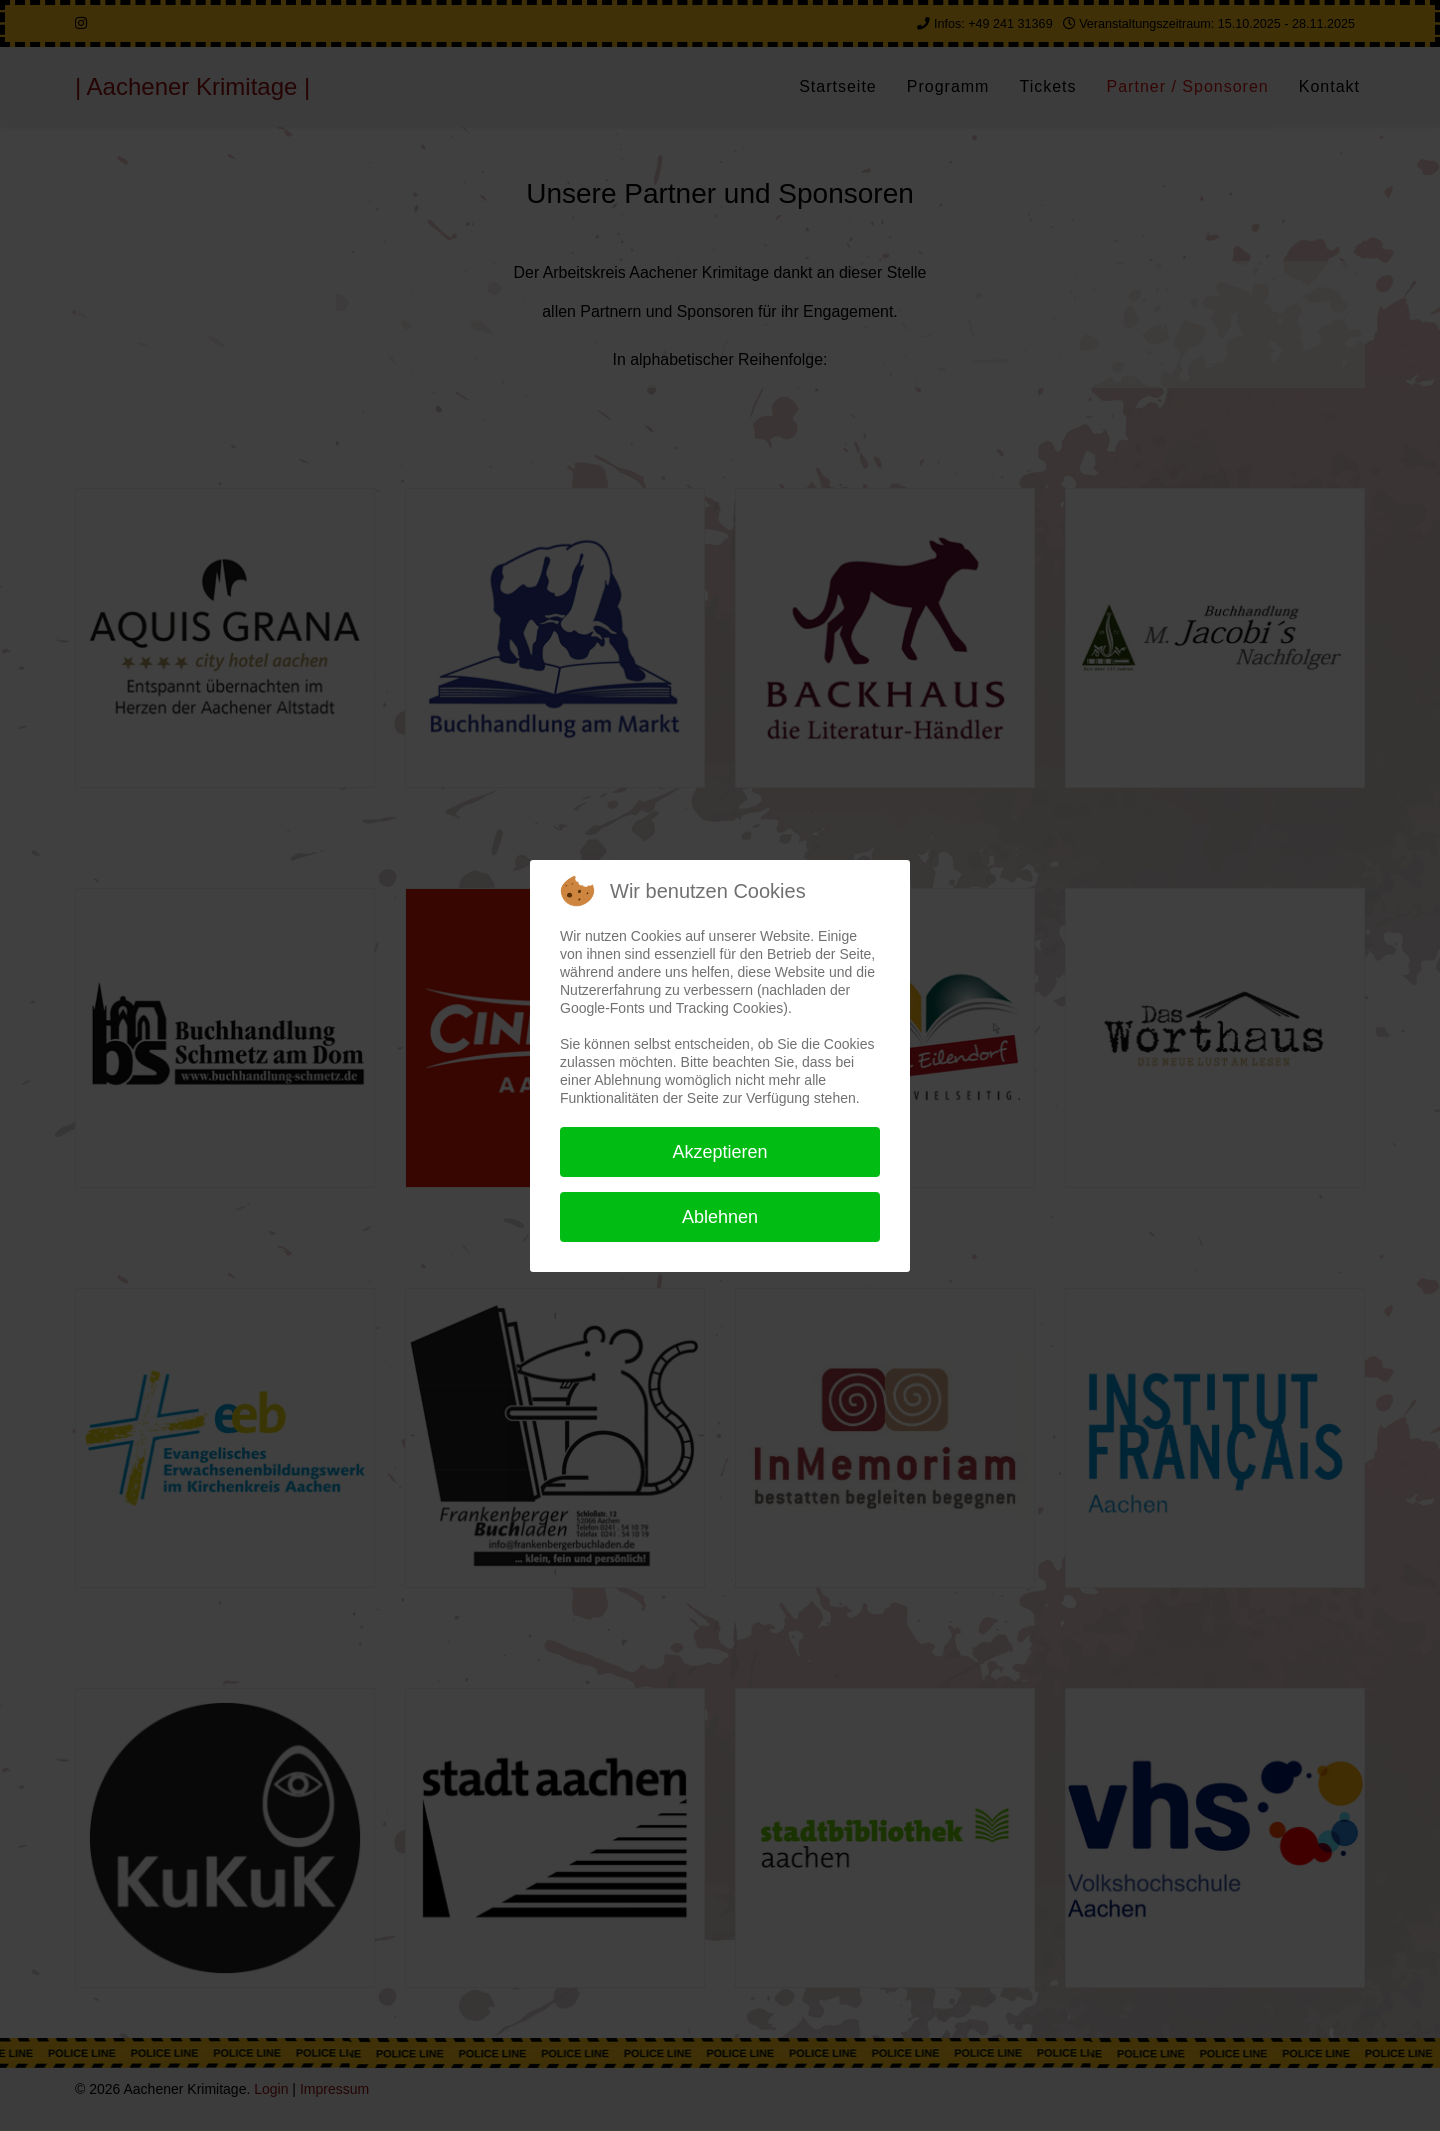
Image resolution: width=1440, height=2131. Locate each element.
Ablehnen (720, 1217)
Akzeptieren (719, 1152)
